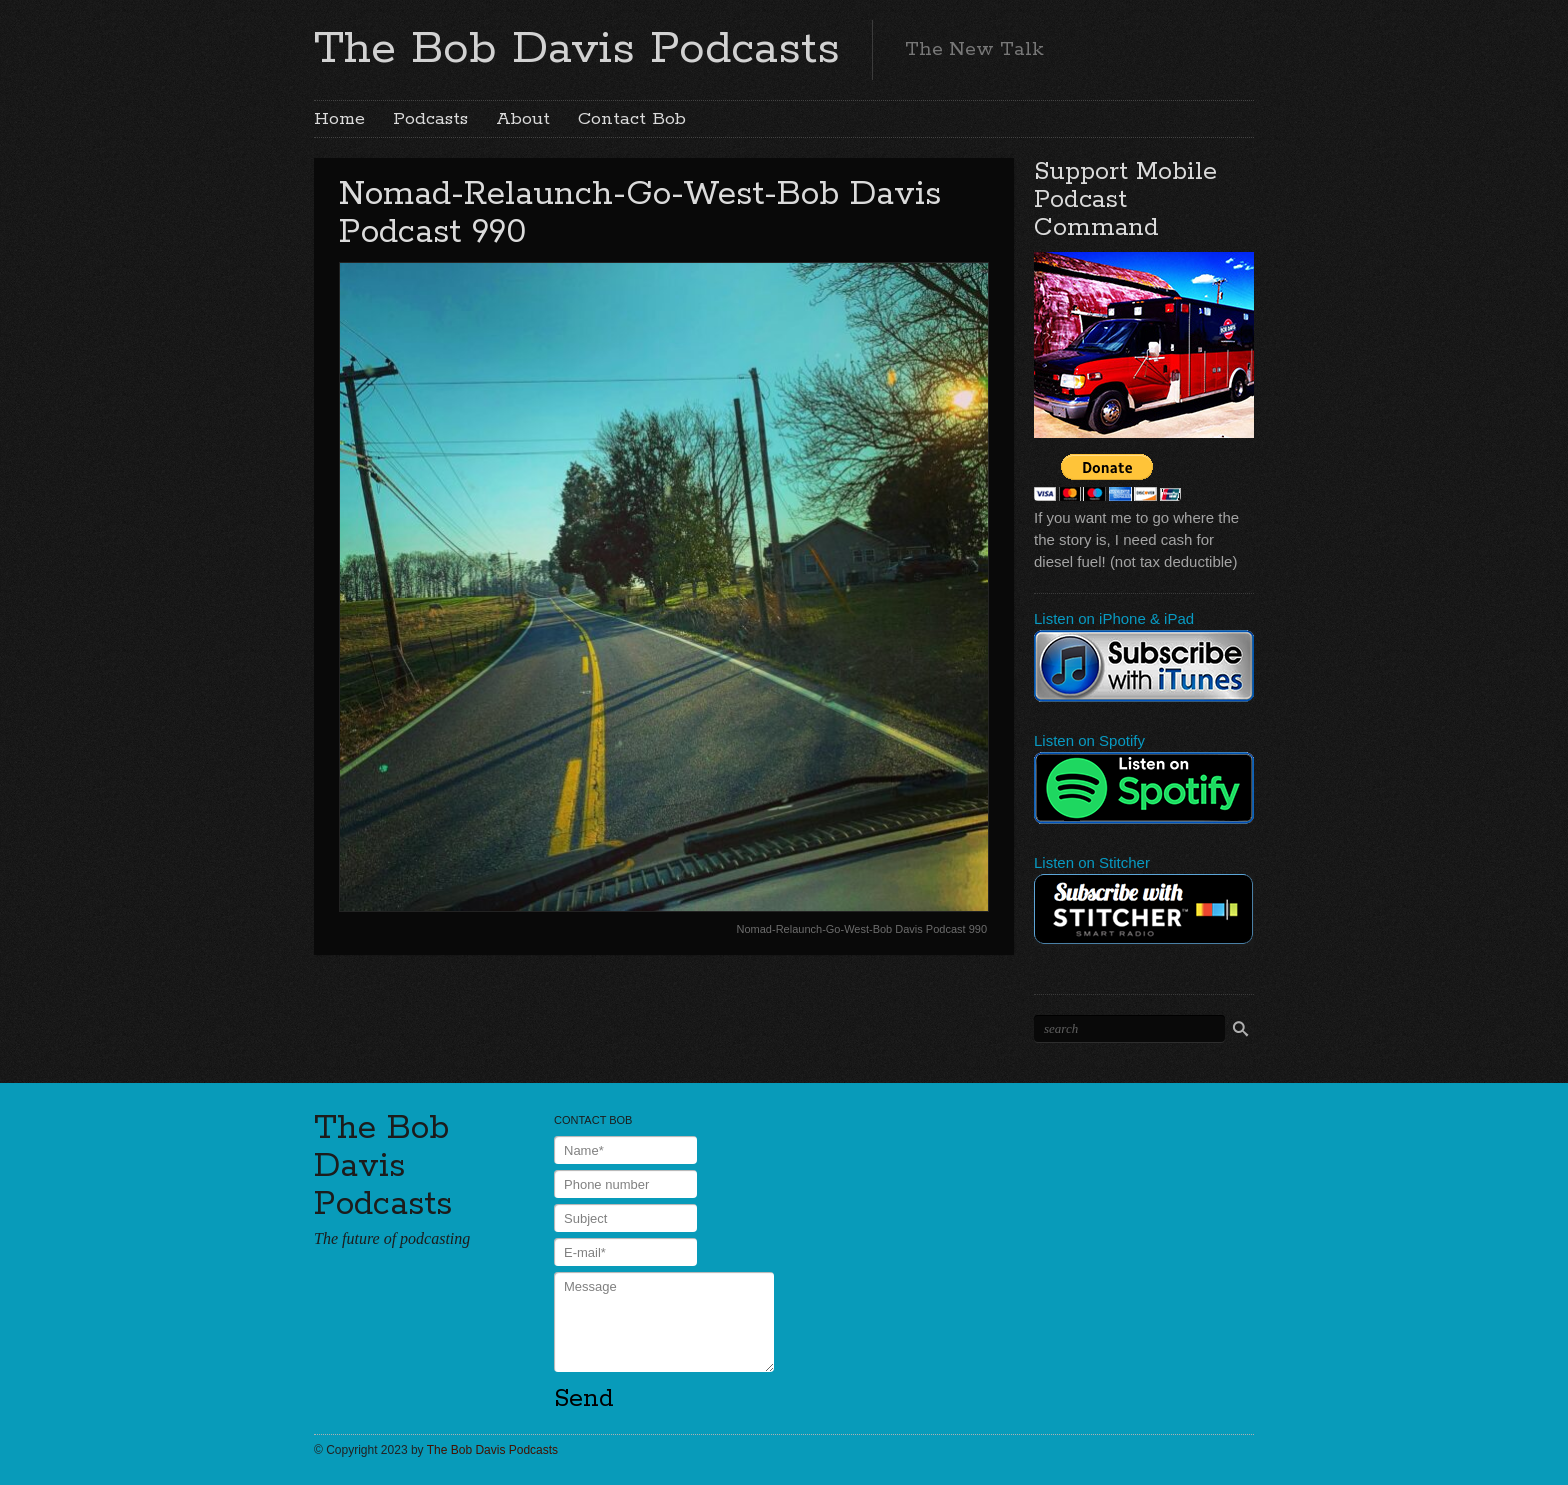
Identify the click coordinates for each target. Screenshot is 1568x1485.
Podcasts (430, 119)
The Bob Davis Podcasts (577, 49)
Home (339, 119)
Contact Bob (632, 119)
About (523, 119)
